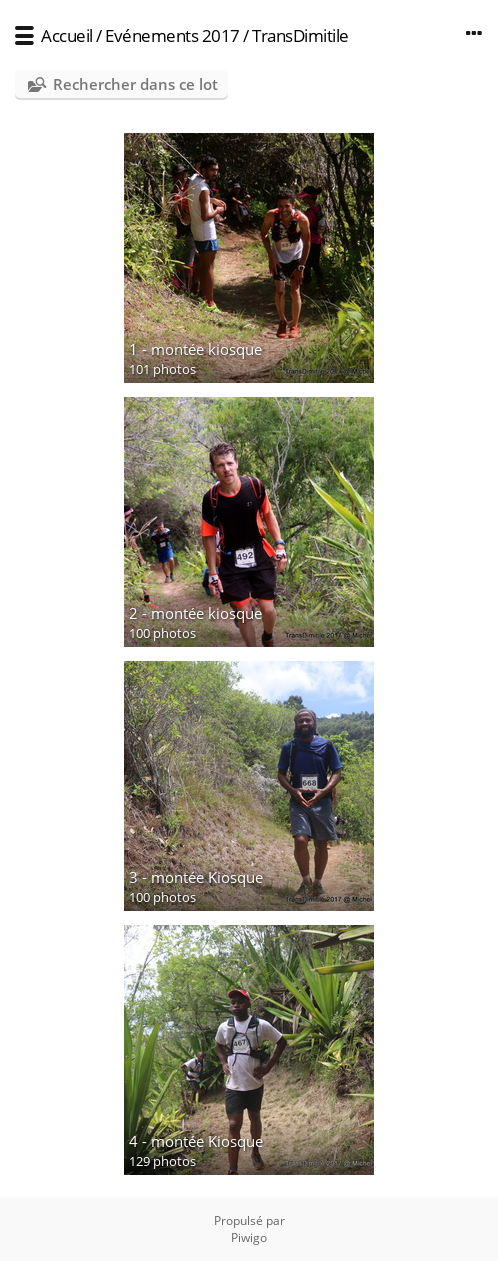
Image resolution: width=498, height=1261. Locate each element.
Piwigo (249, 1237)
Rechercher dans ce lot (135, 84)
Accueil (67, 35)
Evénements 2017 (172, 35)
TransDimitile (300, 35)
